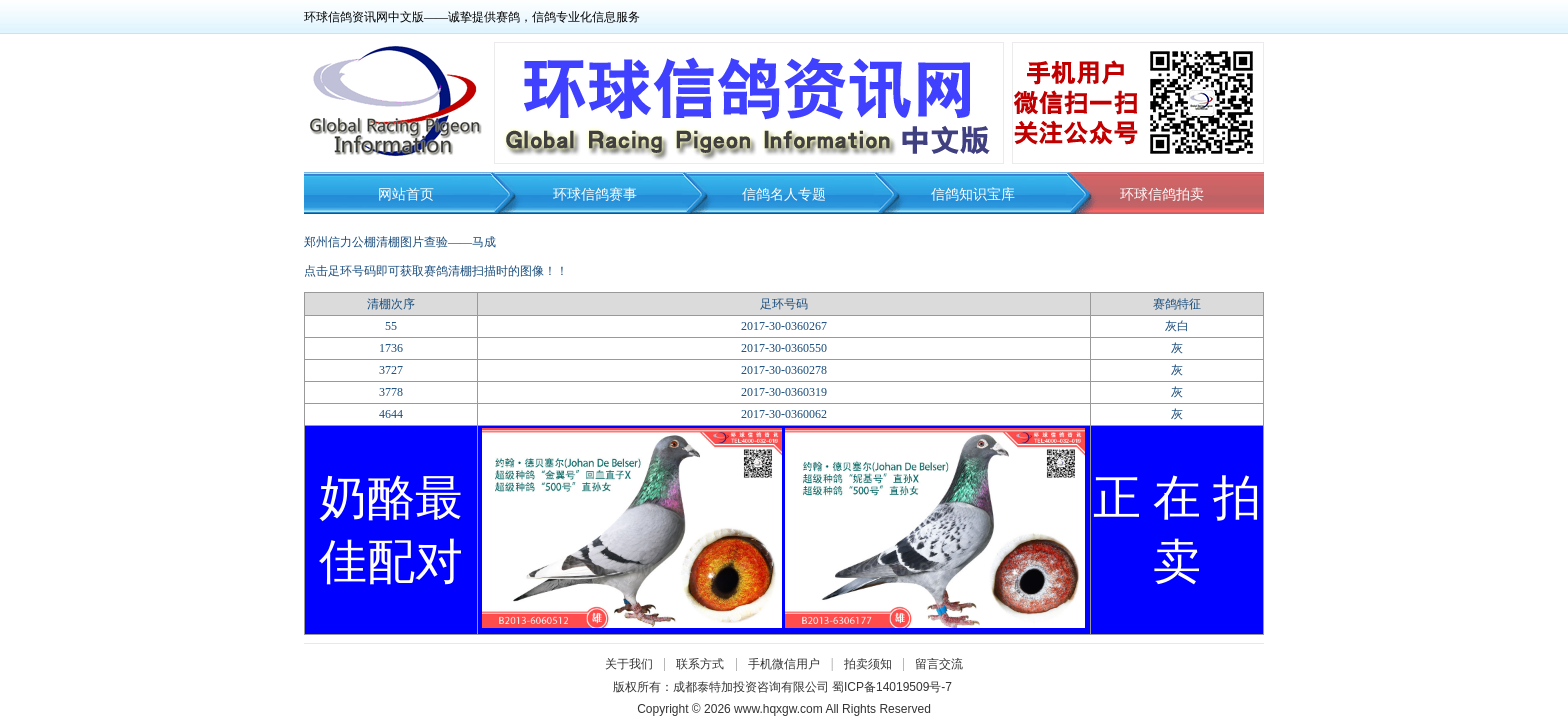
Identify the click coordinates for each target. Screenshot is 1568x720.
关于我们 (629, 664)
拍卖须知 (873, 664)
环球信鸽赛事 (595, 194)
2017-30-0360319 (784, 392)
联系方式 (700, 664)
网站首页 (406, 194)
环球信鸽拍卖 (1162, 194)
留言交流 (939, 664)
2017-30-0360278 (784, 370)
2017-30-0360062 (784, 414)
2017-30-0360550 (784, 348)
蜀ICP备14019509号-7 (892, 687)
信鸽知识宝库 (973, 194)
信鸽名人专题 (784, 194)
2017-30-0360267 (784, 326)
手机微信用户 (784, 664)
